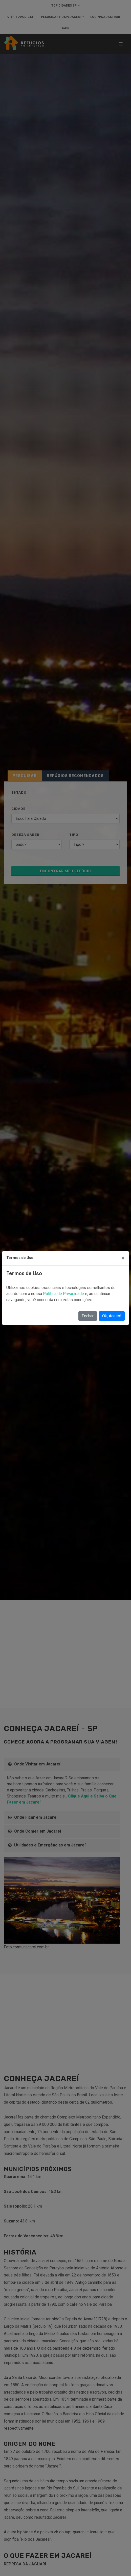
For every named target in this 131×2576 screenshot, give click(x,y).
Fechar (88, 1315)
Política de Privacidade (64, 1293)
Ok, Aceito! (111, 1315)
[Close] (123, 1258)
